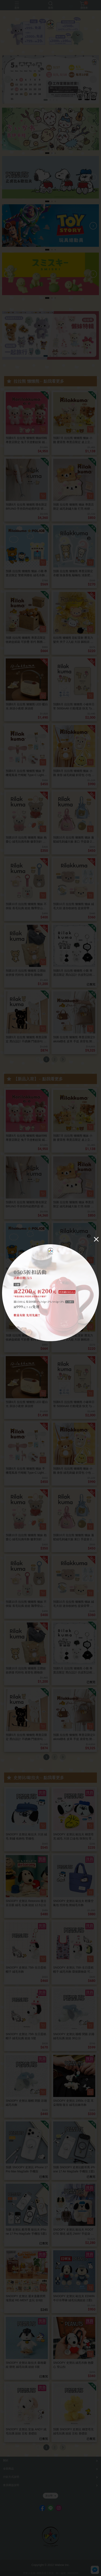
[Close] (96, 1239)
